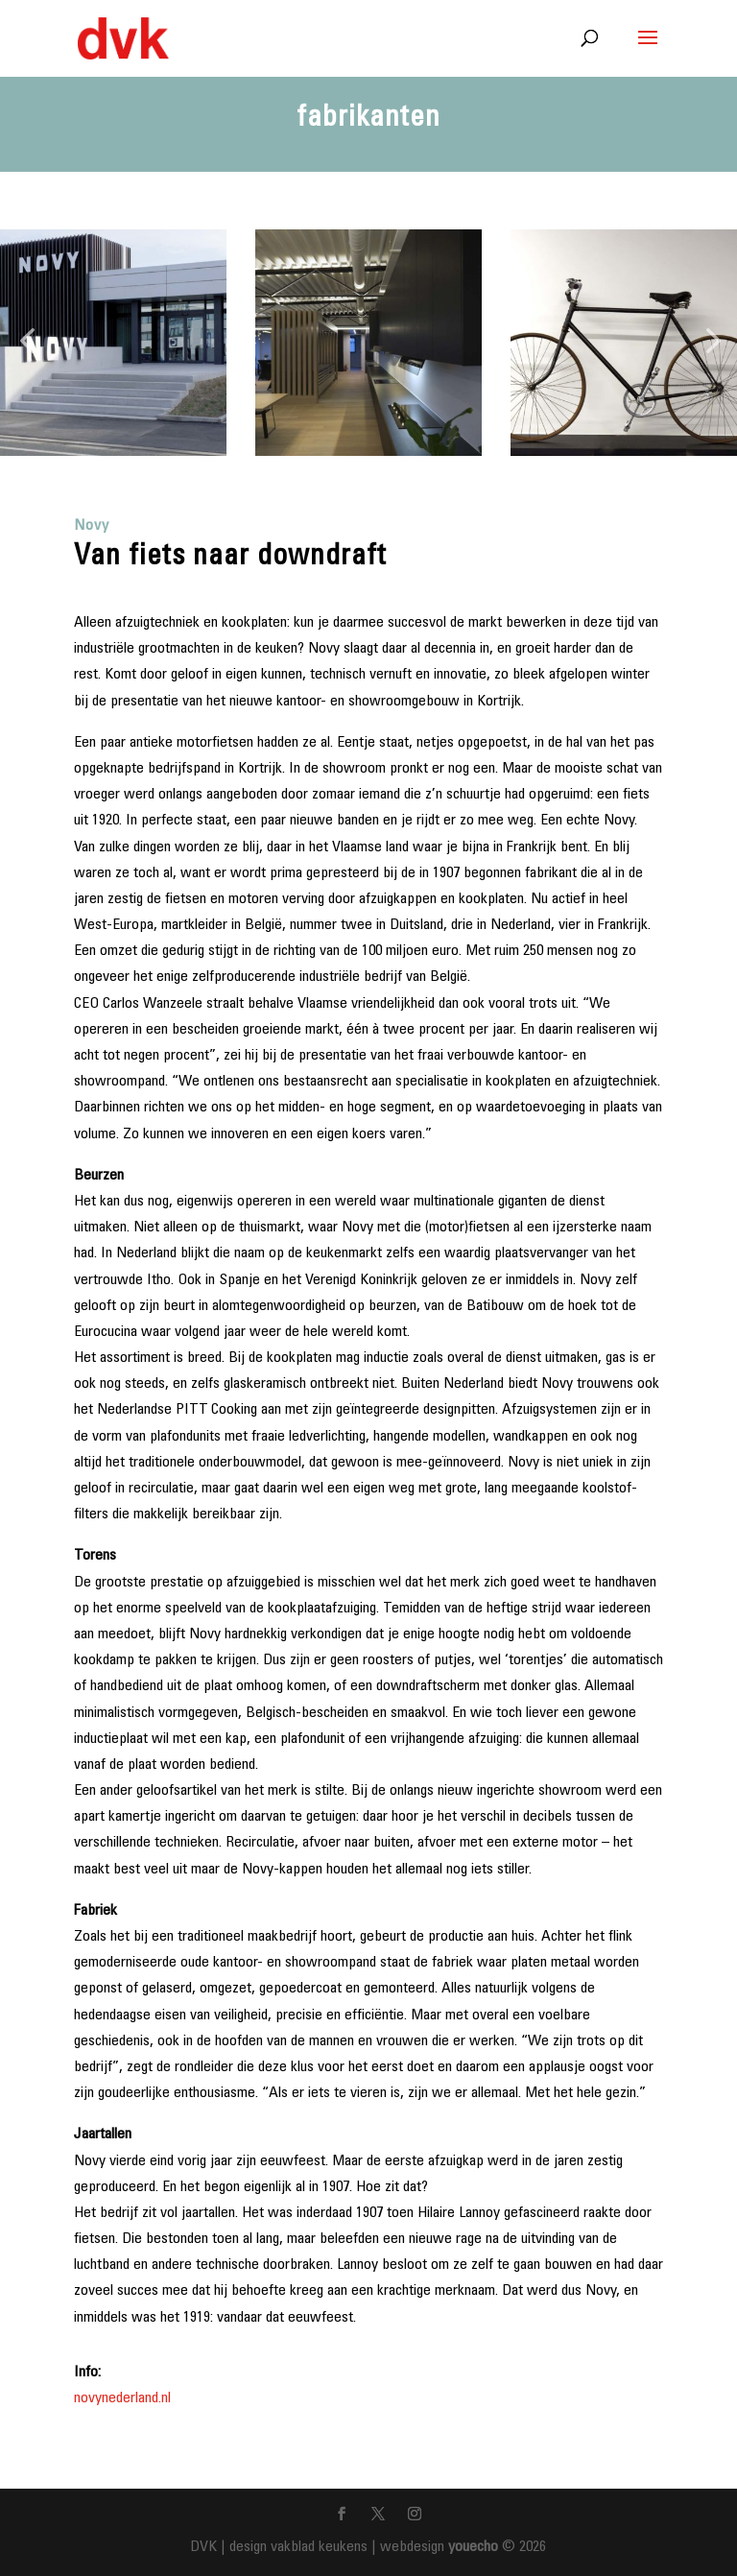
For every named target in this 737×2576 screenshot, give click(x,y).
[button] (27, 342)
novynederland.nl (122, 2398)
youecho (473, 2547)
